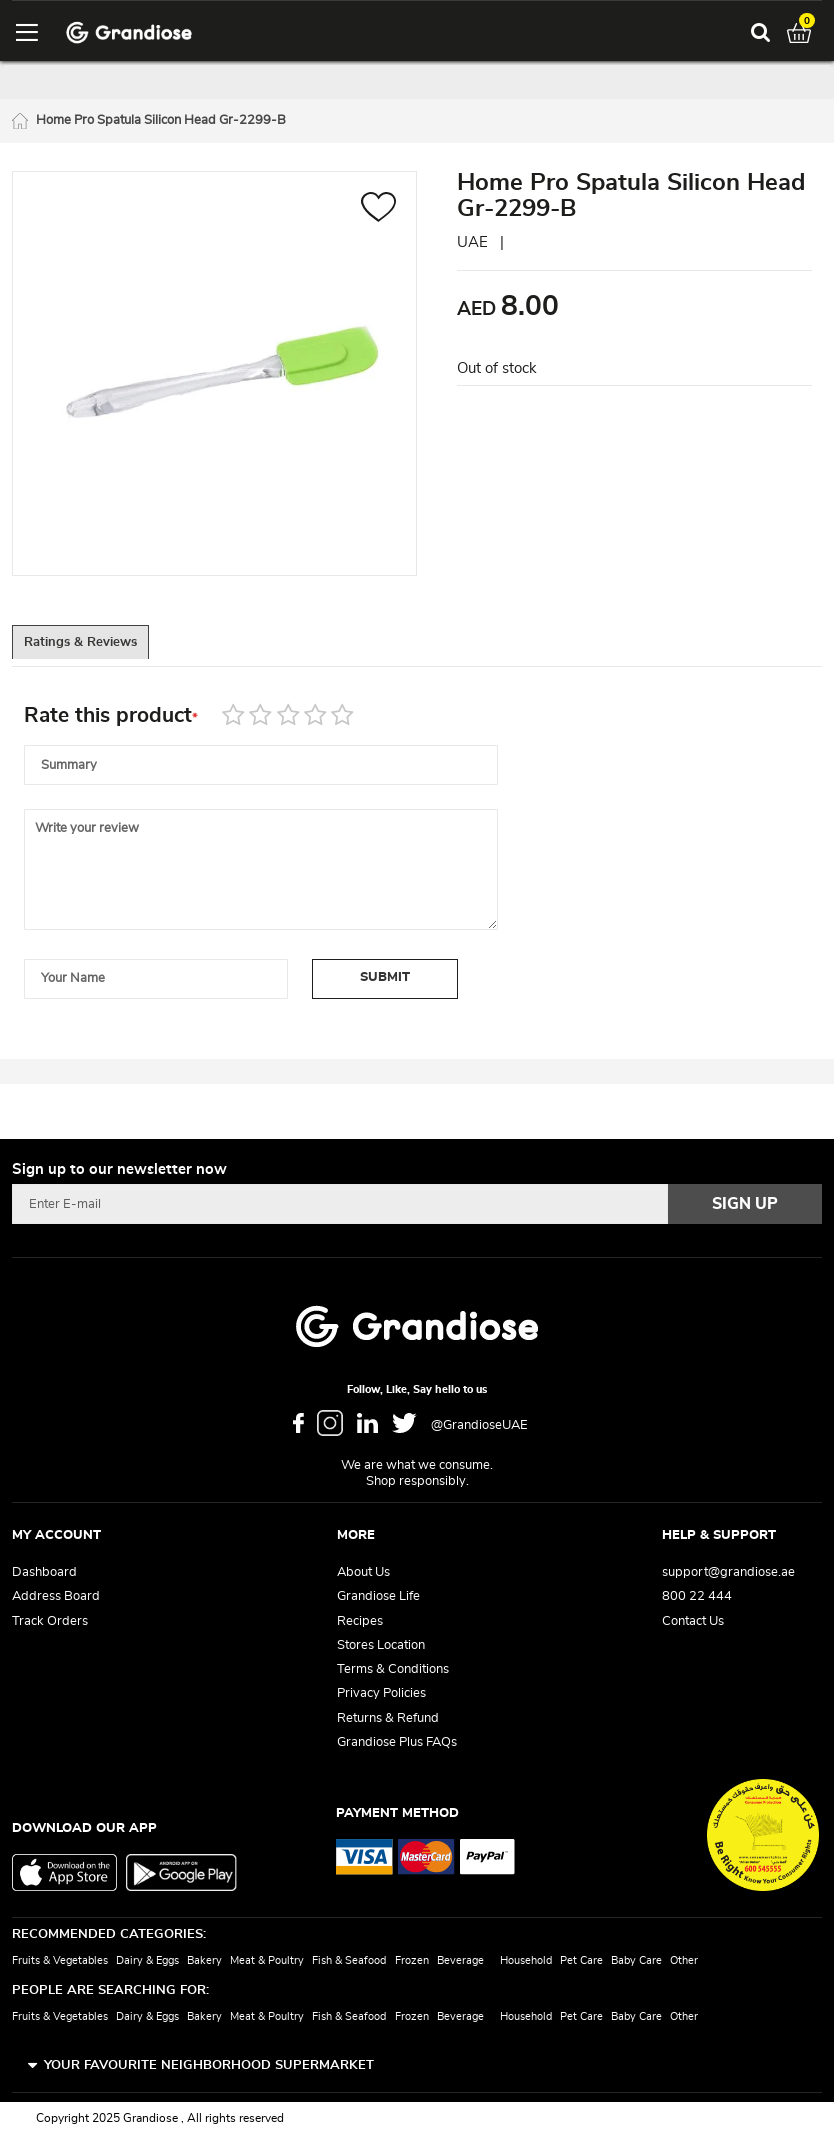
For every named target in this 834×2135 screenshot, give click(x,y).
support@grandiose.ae (728, 1572)
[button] (378, 212)
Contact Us (693, 1621)
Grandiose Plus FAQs (397, 1742)
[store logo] (129, 32)
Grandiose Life (378, 1597)
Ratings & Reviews (101, 648)
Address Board (56, 1597)
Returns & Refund (388, 1718)
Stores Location (381, 1645)
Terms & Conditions (393, 1669)
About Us (363, 1572)
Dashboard (44, 1572)
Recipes (360, 1621)
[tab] (102, 648)
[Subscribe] (745, 1204)
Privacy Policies (381, 1694)
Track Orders (50, 1621)
